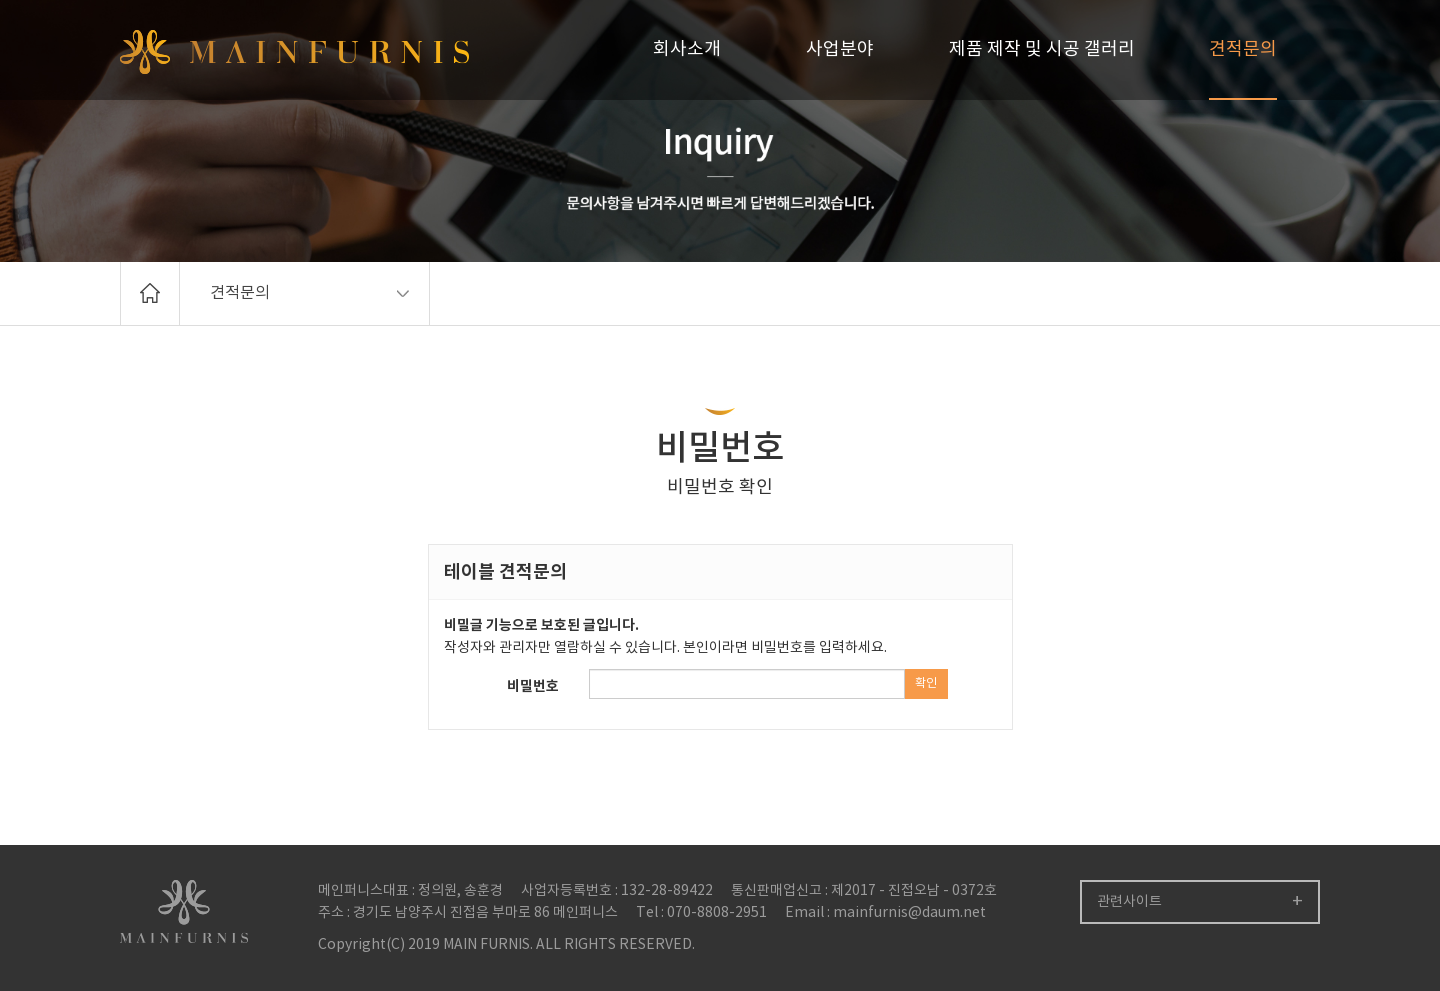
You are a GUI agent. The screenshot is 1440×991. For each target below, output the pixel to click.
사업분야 (840, 49)
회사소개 (687, 49)
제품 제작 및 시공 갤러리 (1042, 49)
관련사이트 (1129, 902)
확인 (926, 683)
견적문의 (1243, 49)
